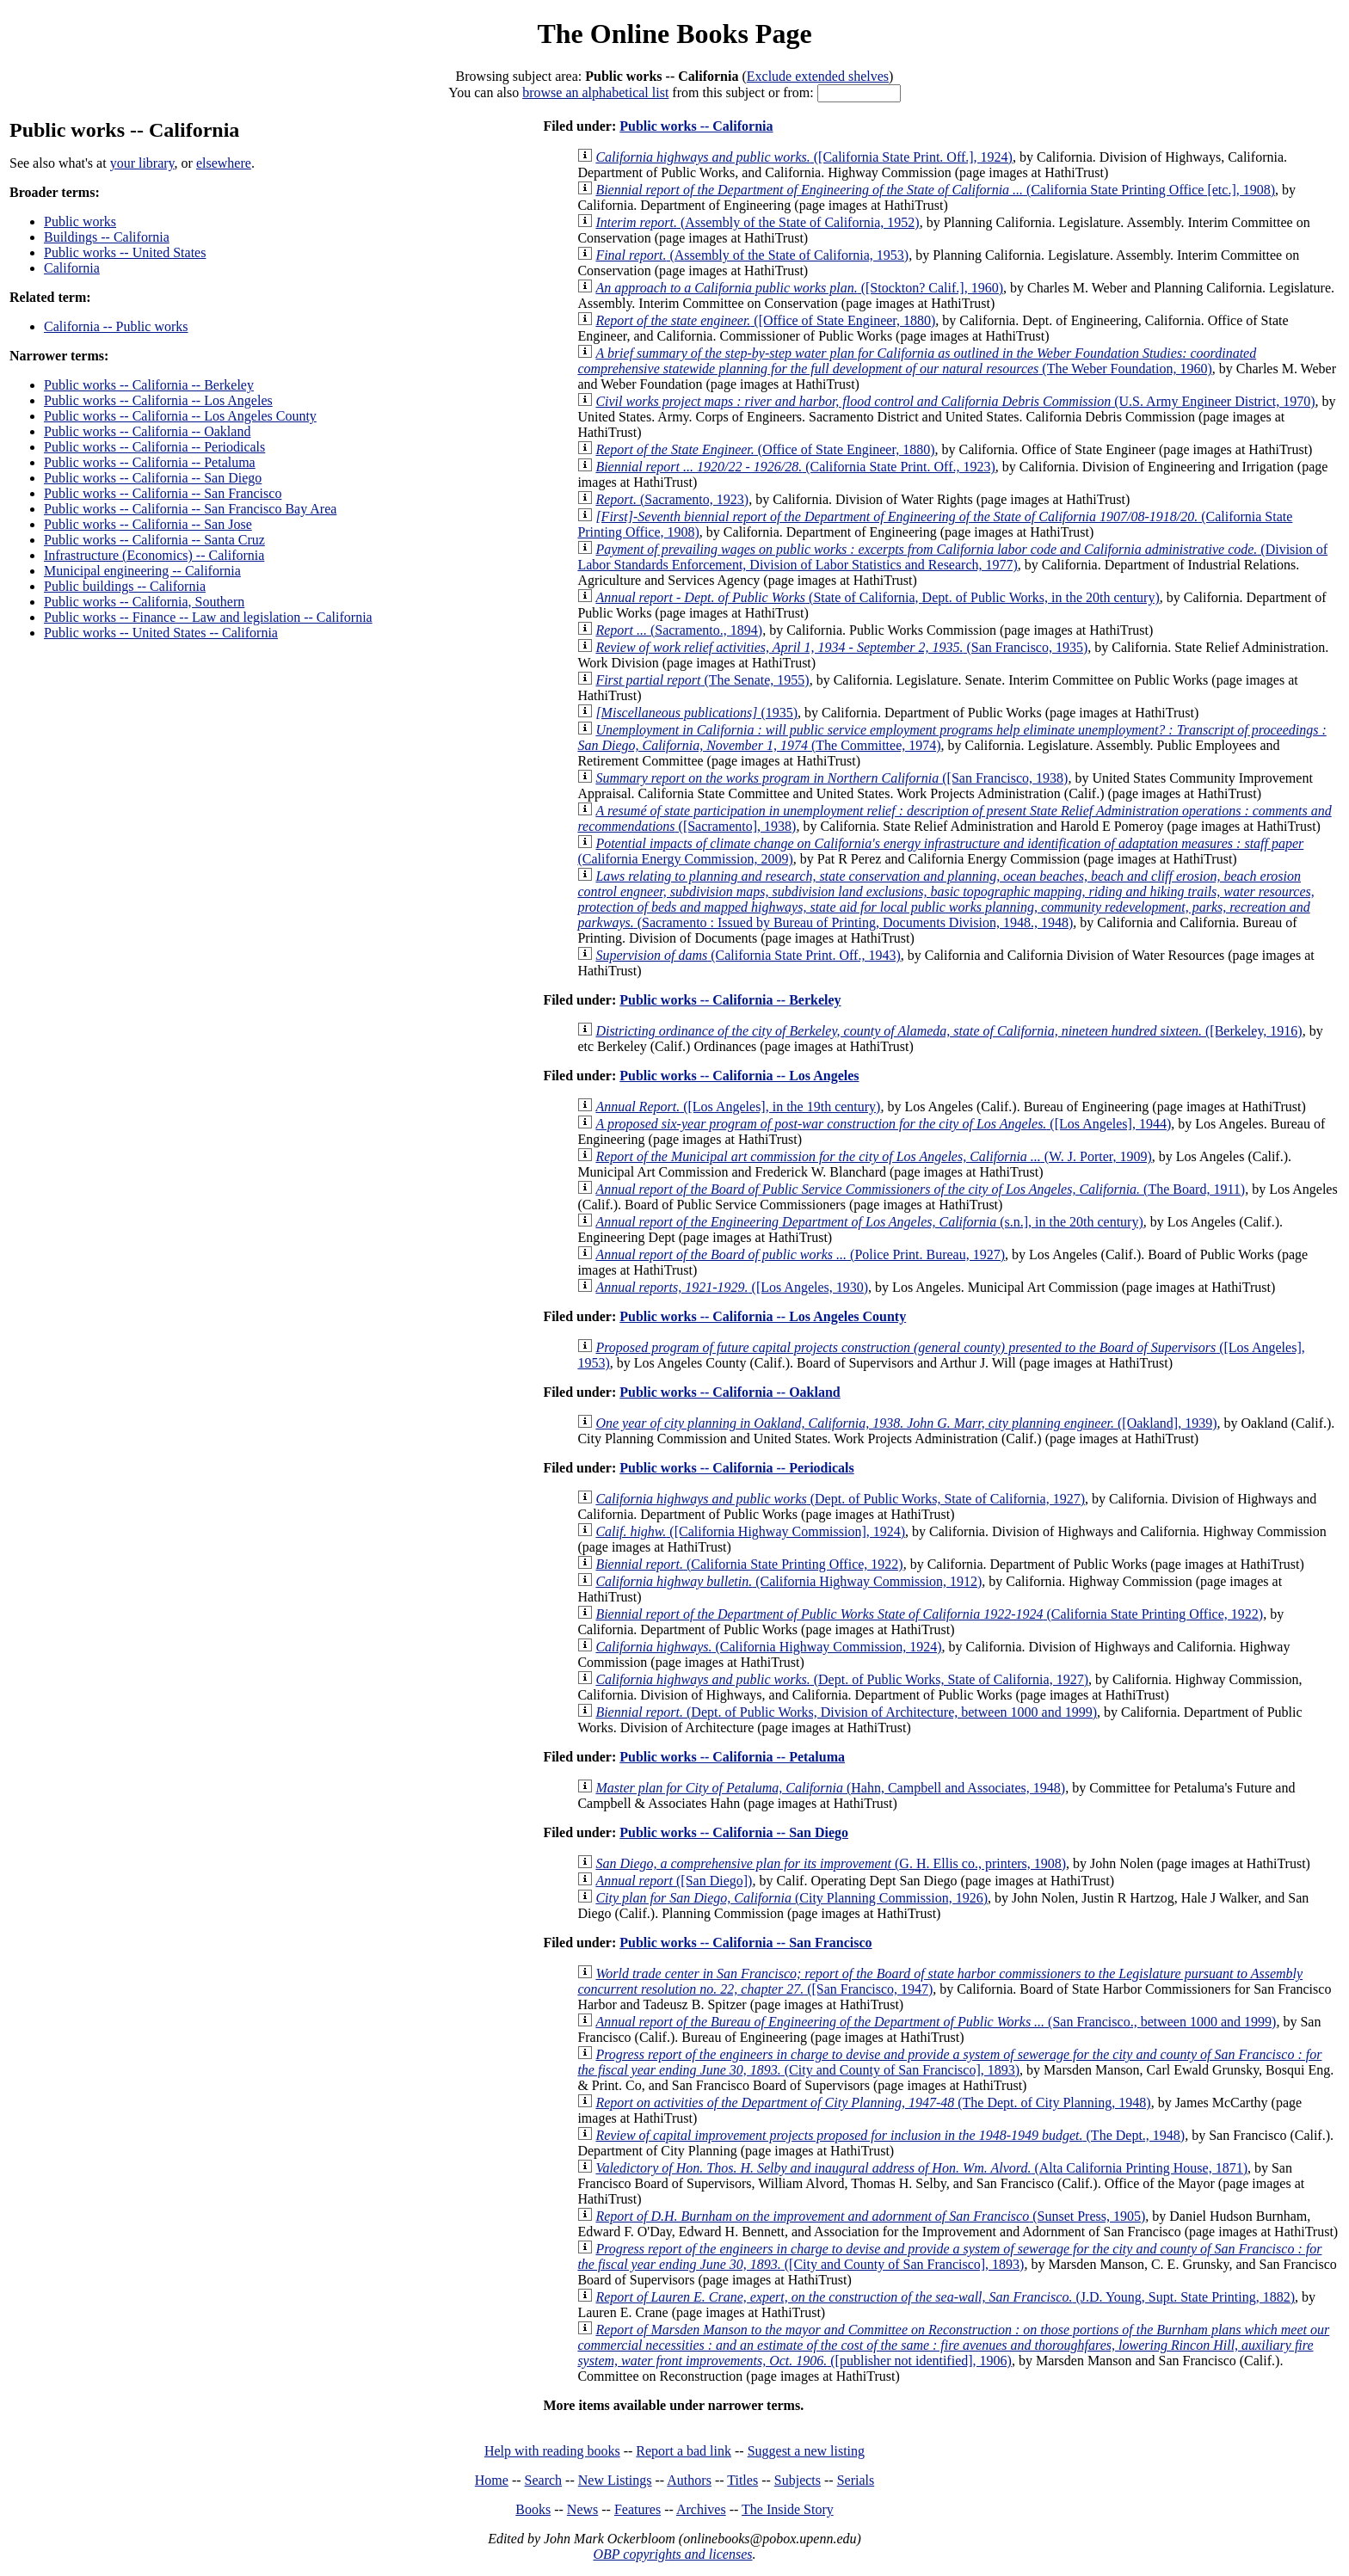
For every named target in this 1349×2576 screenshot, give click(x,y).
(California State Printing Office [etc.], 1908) (935, 189)
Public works (80, 221)
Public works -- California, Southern (144, 601)
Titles (742, 2480)
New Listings (615, 2480)
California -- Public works (116, 326)
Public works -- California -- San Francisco (162, 493)
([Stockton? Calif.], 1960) (799, 287)
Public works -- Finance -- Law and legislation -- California (208, 617)
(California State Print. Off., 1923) (795, 466)
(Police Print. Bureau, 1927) (800, 1254)
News (582, 2509)
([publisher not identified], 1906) (953, 2345)
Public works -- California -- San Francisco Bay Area (190, 508)
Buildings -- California (106, 237)
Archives (701, 2509)
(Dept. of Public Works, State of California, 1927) (840, 1498)
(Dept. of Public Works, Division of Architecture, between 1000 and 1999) (846, 1712)
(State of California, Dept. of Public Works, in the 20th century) (877, 597)
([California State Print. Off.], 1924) (804, 157)
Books (533, 2509)
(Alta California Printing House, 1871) (921, 2168)
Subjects (797, 2480)
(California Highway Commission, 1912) (788, 1581)
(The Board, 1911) (920, 1189)
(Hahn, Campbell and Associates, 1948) (830, 1787)
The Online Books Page (674, 33)
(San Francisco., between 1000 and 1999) (935, 2021)
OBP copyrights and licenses (672, 2554)
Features (637, 2509)
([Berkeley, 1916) (948, 1031)
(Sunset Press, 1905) (870, 2216)
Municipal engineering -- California (142, 570)
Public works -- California (696, 126)
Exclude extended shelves (818, 76)
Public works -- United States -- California (161, 632)
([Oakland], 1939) (906, 1423)
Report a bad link (683, 2451)
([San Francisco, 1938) (831, 778)
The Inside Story (788, 2509)
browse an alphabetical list (595, 92)
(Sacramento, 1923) (671, 499)
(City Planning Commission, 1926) (791, 1898)
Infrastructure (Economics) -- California (154, 555)
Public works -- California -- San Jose (148, 524)
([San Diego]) (673, 1880)
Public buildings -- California (125, 586)
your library (142, 163)
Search (544, 2480)
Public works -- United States (125, 252)
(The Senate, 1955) (702, 680)
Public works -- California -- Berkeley (149, 385)
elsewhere (223, 163)
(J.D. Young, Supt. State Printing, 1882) (945, 2297)
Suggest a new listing (806, 2451)
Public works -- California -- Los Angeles (158, 400)
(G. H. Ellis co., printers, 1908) (830, 1863)
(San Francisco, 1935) (841, 647)
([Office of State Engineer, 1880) (765, 320)
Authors (689, 2480)
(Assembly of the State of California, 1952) (757, 222)
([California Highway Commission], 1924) (750, 1531)
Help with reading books (552, 2451)
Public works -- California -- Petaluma (150, 462)
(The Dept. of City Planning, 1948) (872, 2102)
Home (491, 2480)
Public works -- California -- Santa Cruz (154, 539)
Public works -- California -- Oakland (147, 431)
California (72, 268)
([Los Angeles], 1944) (883, 1123)
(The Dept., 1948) (890, 2135)
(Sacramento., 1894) (678, 630)
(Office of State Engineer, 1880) (764, 449)
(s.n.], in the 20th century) (869, 1221)
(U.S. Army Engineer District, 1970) (955, 401)
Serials (856, 2480)
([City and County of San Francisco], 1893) (949, 2256)
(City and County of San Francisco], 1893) (949, 2062)
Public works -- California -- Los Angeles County (180, 416)
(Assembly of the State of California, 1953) (752, 255)
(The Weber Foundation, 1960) (916, 361)
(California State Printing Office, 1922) (748, 1564)
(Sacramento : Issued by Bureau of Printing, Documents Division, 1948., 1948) (945, 899)
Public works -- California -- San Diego (153, 477)
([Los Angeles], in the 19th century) (737, 1106)
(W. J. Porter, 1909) (873, 1156)
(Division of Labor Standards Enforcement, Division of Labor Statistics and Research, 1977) (952, 557)
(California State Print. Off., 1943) (747, 955)
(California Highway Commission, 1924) (768, 1646)
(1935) (696, 712)
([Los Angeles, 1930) (731, 1287)
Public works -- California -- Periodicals (154, 447)
